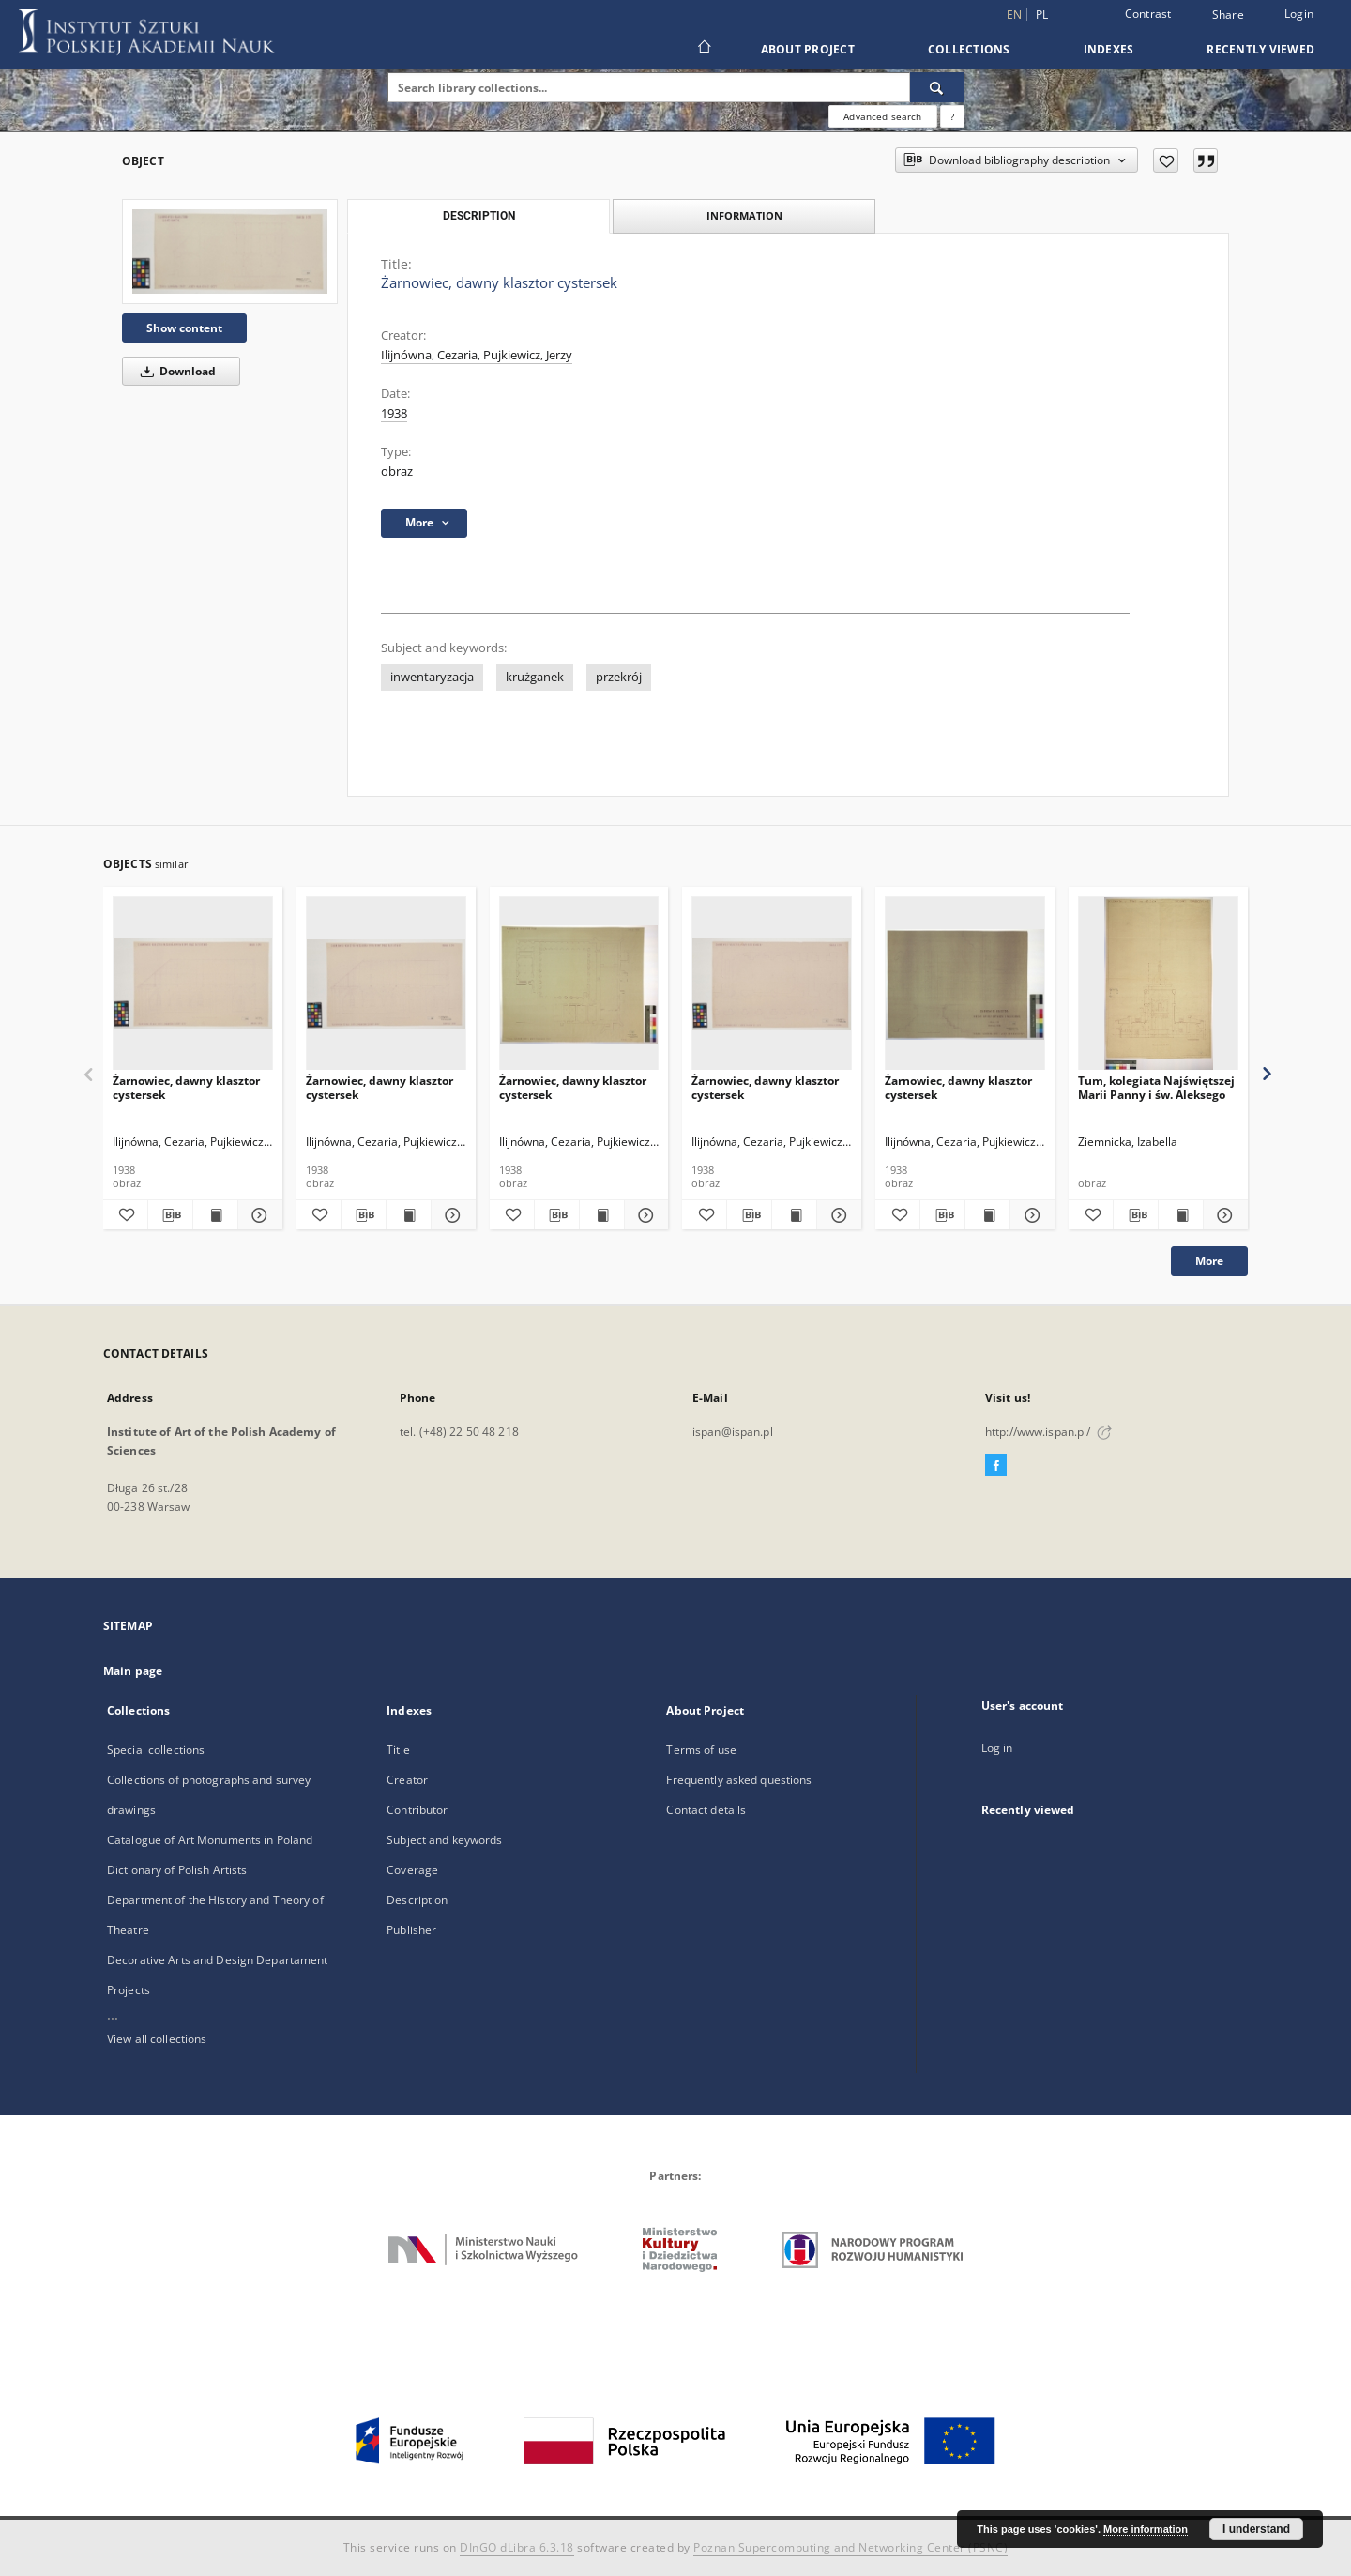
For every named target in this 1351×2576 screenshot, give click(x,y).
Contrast (1148, 14)
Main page (132, 1671)
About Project (808, 49)
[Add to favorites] (1165, 160)
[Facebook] (996, 1465)
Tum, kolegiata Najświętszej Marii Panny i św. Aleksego (1156, 1087)
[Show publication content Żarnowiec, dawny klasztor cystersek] (215, 1215)
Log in (997, 1748)
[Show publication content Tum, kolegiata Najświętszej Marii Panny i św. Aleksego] (1181, 1215)
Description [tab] (479, 215)
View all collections (156, 2039)
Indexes (1109, 49)
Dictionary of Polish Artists (177, 1870)
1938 (394, 413)
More (1209, 1261)
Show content (184, 328)
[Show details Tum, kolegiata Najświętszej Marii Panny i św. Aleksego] (1223, 1215)
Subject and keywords (444, 1840)
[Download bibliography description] (170, 1215)
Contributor (417, 1810)
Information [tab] (744, 215)
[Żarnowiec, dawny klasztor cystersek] (229, 251)
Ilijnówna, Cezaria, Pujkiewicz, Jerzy (476, 355)
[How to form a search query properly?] (952, 116)
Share (1228, 15)
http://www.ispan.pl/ (1048, 1432)
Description (417, 1900)
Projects (128, 1990)
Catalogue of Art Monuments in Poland (209, 1840)
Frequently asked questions (739, 1780)
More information (1145, 2529)
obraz (397, 472)
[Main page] (703, 48)
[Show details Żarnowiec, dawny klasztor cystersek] (257, 1215)
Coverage (412, 1870)
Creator (407, 1780)
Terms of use (701, 1750)
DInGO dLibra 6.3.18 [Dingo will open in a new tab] (517, 2547)
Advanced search (882, 116)
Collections (969, 49)
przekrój (619, 677)
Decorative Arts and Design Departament (217, 1960)
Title (398, 1750)
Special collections (156, 1750)
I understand (1256, 2529)
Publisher (411, 1930)
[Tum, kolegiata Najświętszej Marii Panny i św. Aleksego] (1158, 984)
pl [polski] (1042, 14)
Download (175, 371)
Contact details (706, 1810)
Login (1298, 14)
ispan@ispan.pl (732, 1432)
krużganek (535, 677)
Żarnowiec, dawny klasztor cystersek (186, 1087)
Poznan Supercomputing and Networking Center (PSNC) (850, 2547)
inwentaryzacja (432, 677)
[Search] (937, 87)
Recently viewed (1260, 49)
